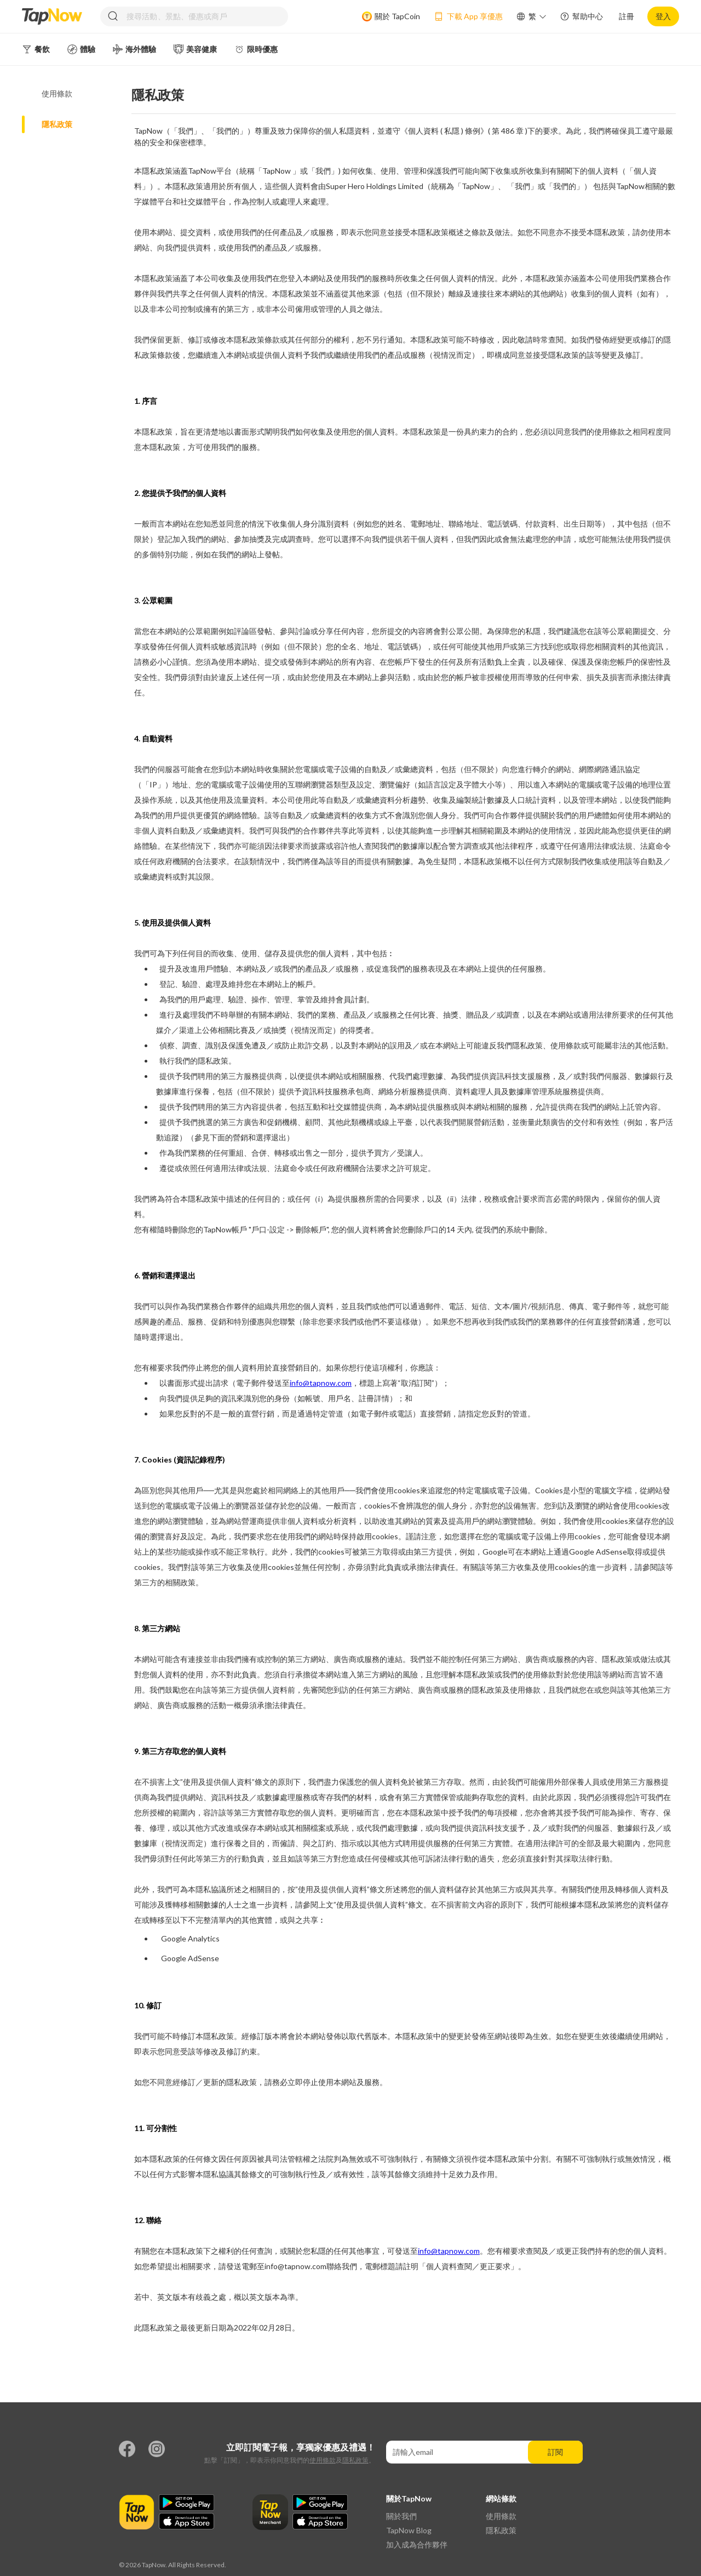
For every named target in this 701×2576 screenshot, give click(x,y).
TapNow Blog (409, 2530)
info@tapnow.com (321, 1382)
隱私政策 (355, 2460)
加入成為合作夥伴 (416, 2544)
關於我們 (401, 2516)
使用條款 (322, 2460)
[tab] (76, 93)
